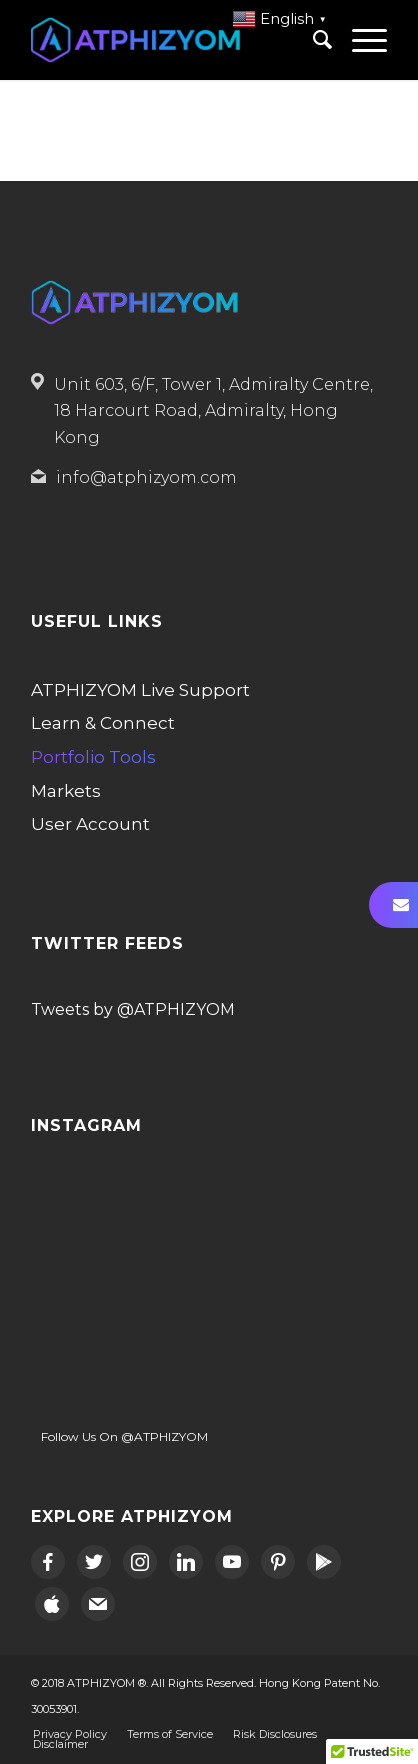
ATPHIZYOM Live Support (140, 690)
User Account (90, 824)
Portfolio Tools (93, 757)
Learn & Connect (103, 723)
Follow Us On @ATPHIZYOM (124, 1436)
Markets (66, 791)
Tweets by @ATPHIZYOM (133, 1009)
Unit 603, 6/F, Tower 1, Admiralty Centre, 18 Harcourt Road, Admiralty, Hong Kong (213, 411)
